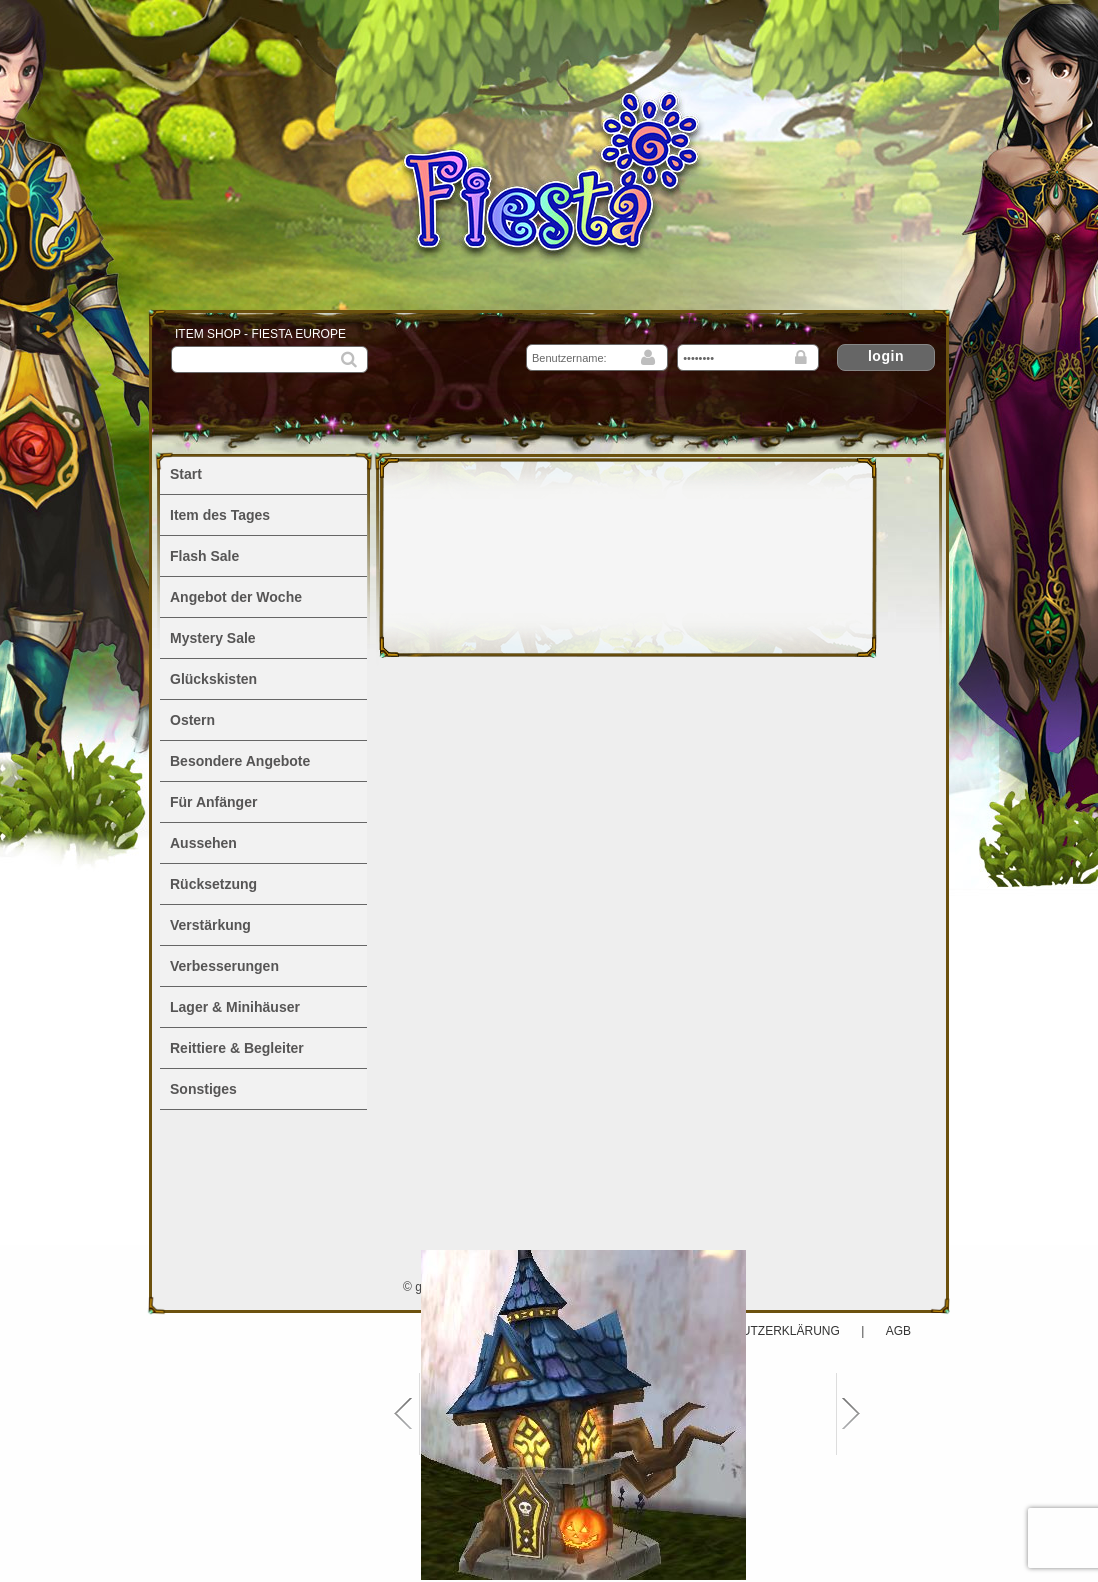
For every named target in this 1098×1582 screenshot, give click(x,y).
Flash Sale (204, 556)
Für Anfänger (213, 802)
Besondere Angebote (240, 761)
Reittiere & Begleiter (237, 1048)
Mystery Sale (213, 638)
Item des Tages (220, 515)
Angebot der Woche (236, 597)
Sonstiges (203, 1089)
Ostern (192, 720)
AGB (898, 1331)
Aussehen (203, 843)
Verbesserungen (224, 966)
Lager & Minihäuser (235, 1007)
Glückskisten (213, 679)
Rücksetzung (213, 884)
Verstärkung (210, 925)
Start (186, 474)
